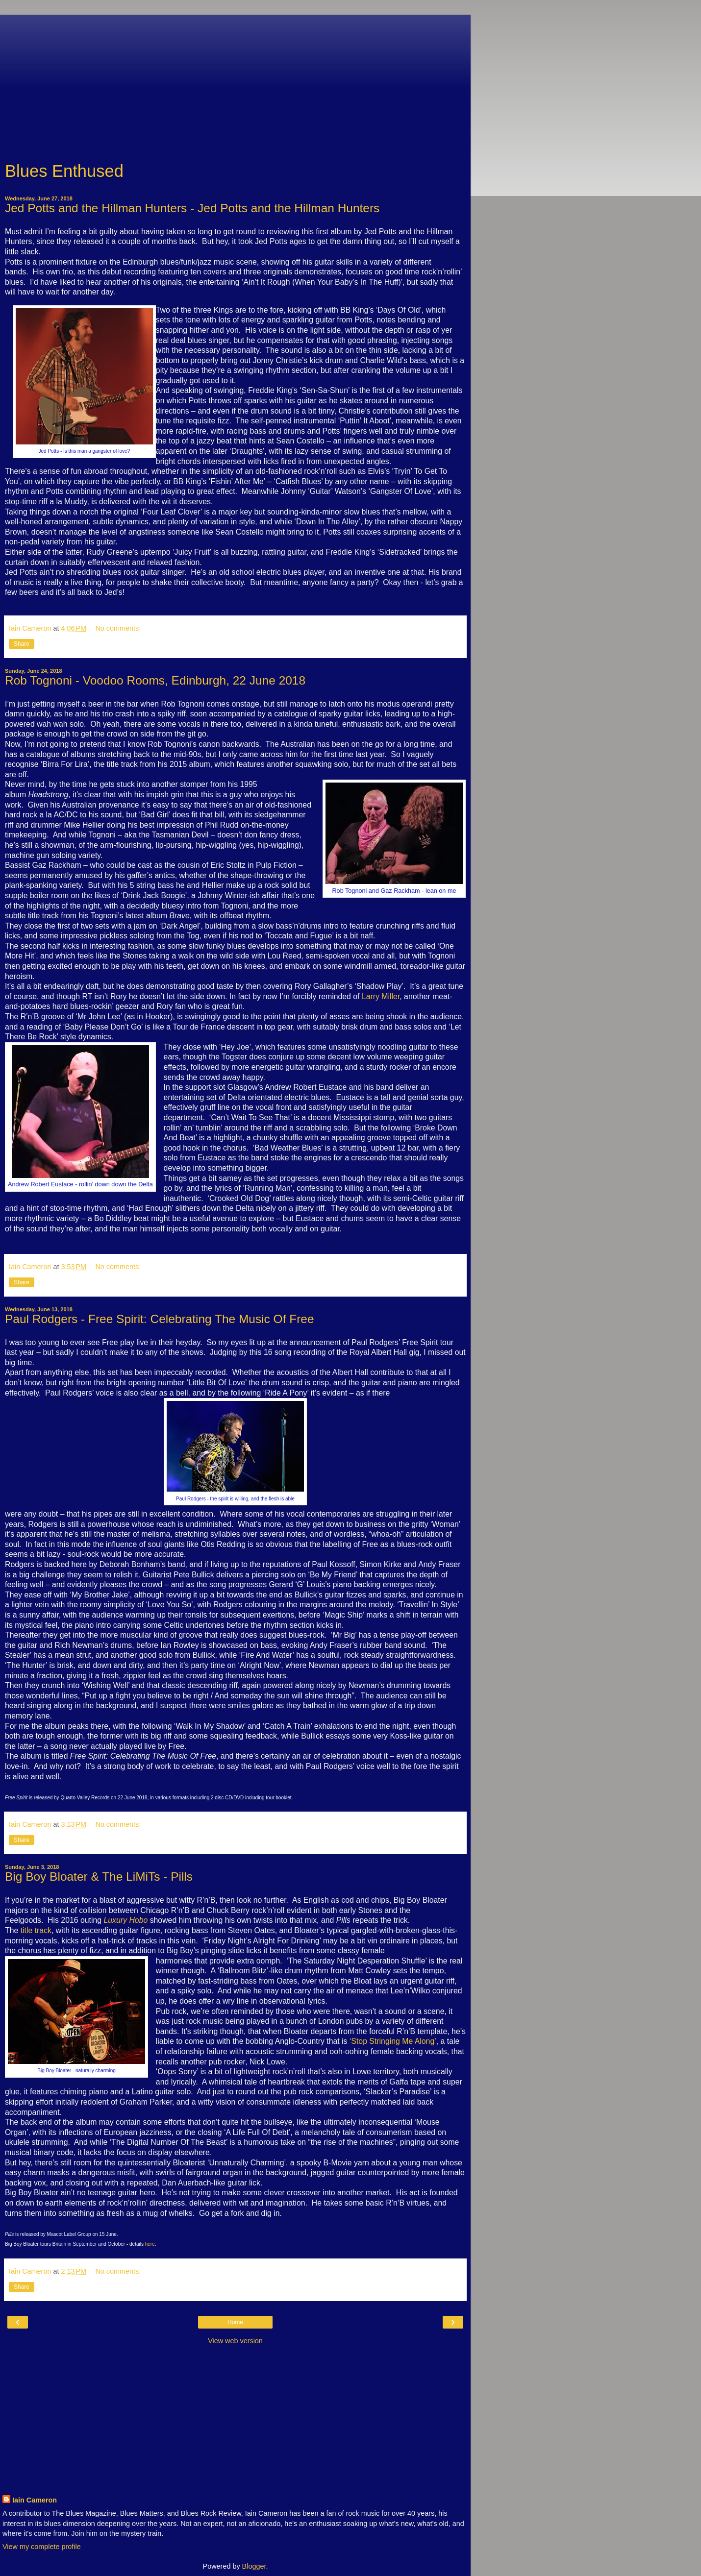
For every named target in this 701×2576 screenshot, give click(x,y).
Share (21, 643)
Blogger (254, 2566)
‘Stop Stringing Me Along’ (393, 2041)
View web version (235, 2341)
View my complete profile (41, 2547)
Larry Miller (381, 996)
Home (235, 2322)
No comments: (118, 628)
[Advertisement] (235, 83)
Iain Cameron (34, 2500)
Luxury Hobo (126, 1920)
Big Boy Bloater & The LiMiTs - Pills (99, 1876)
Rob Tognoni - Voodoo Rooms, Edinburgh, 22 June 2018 (155, 680)
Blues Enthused (64, 171)
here (150, 2244)
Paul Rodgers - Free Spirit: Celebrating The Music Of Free (159, 1318)
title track (36, 1930)
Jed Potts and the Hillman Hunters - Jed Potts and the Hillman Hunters (192, 208)
